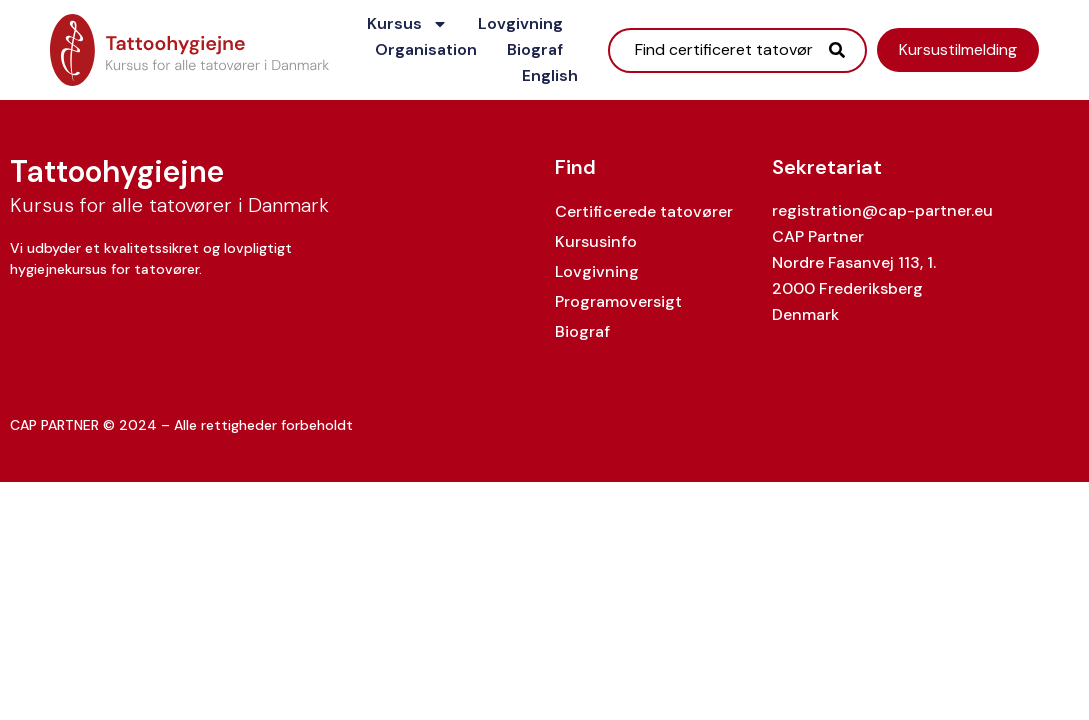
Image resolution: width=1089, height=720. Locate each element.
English (550, 75)
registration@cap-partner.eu (882, 210)
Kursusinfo (596, 241)
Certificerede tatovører (644, 211)
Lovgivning (520, 23)
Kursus (407, 24)
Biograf (535, 49)
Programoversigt (618, 301)
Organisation (426, 49)
